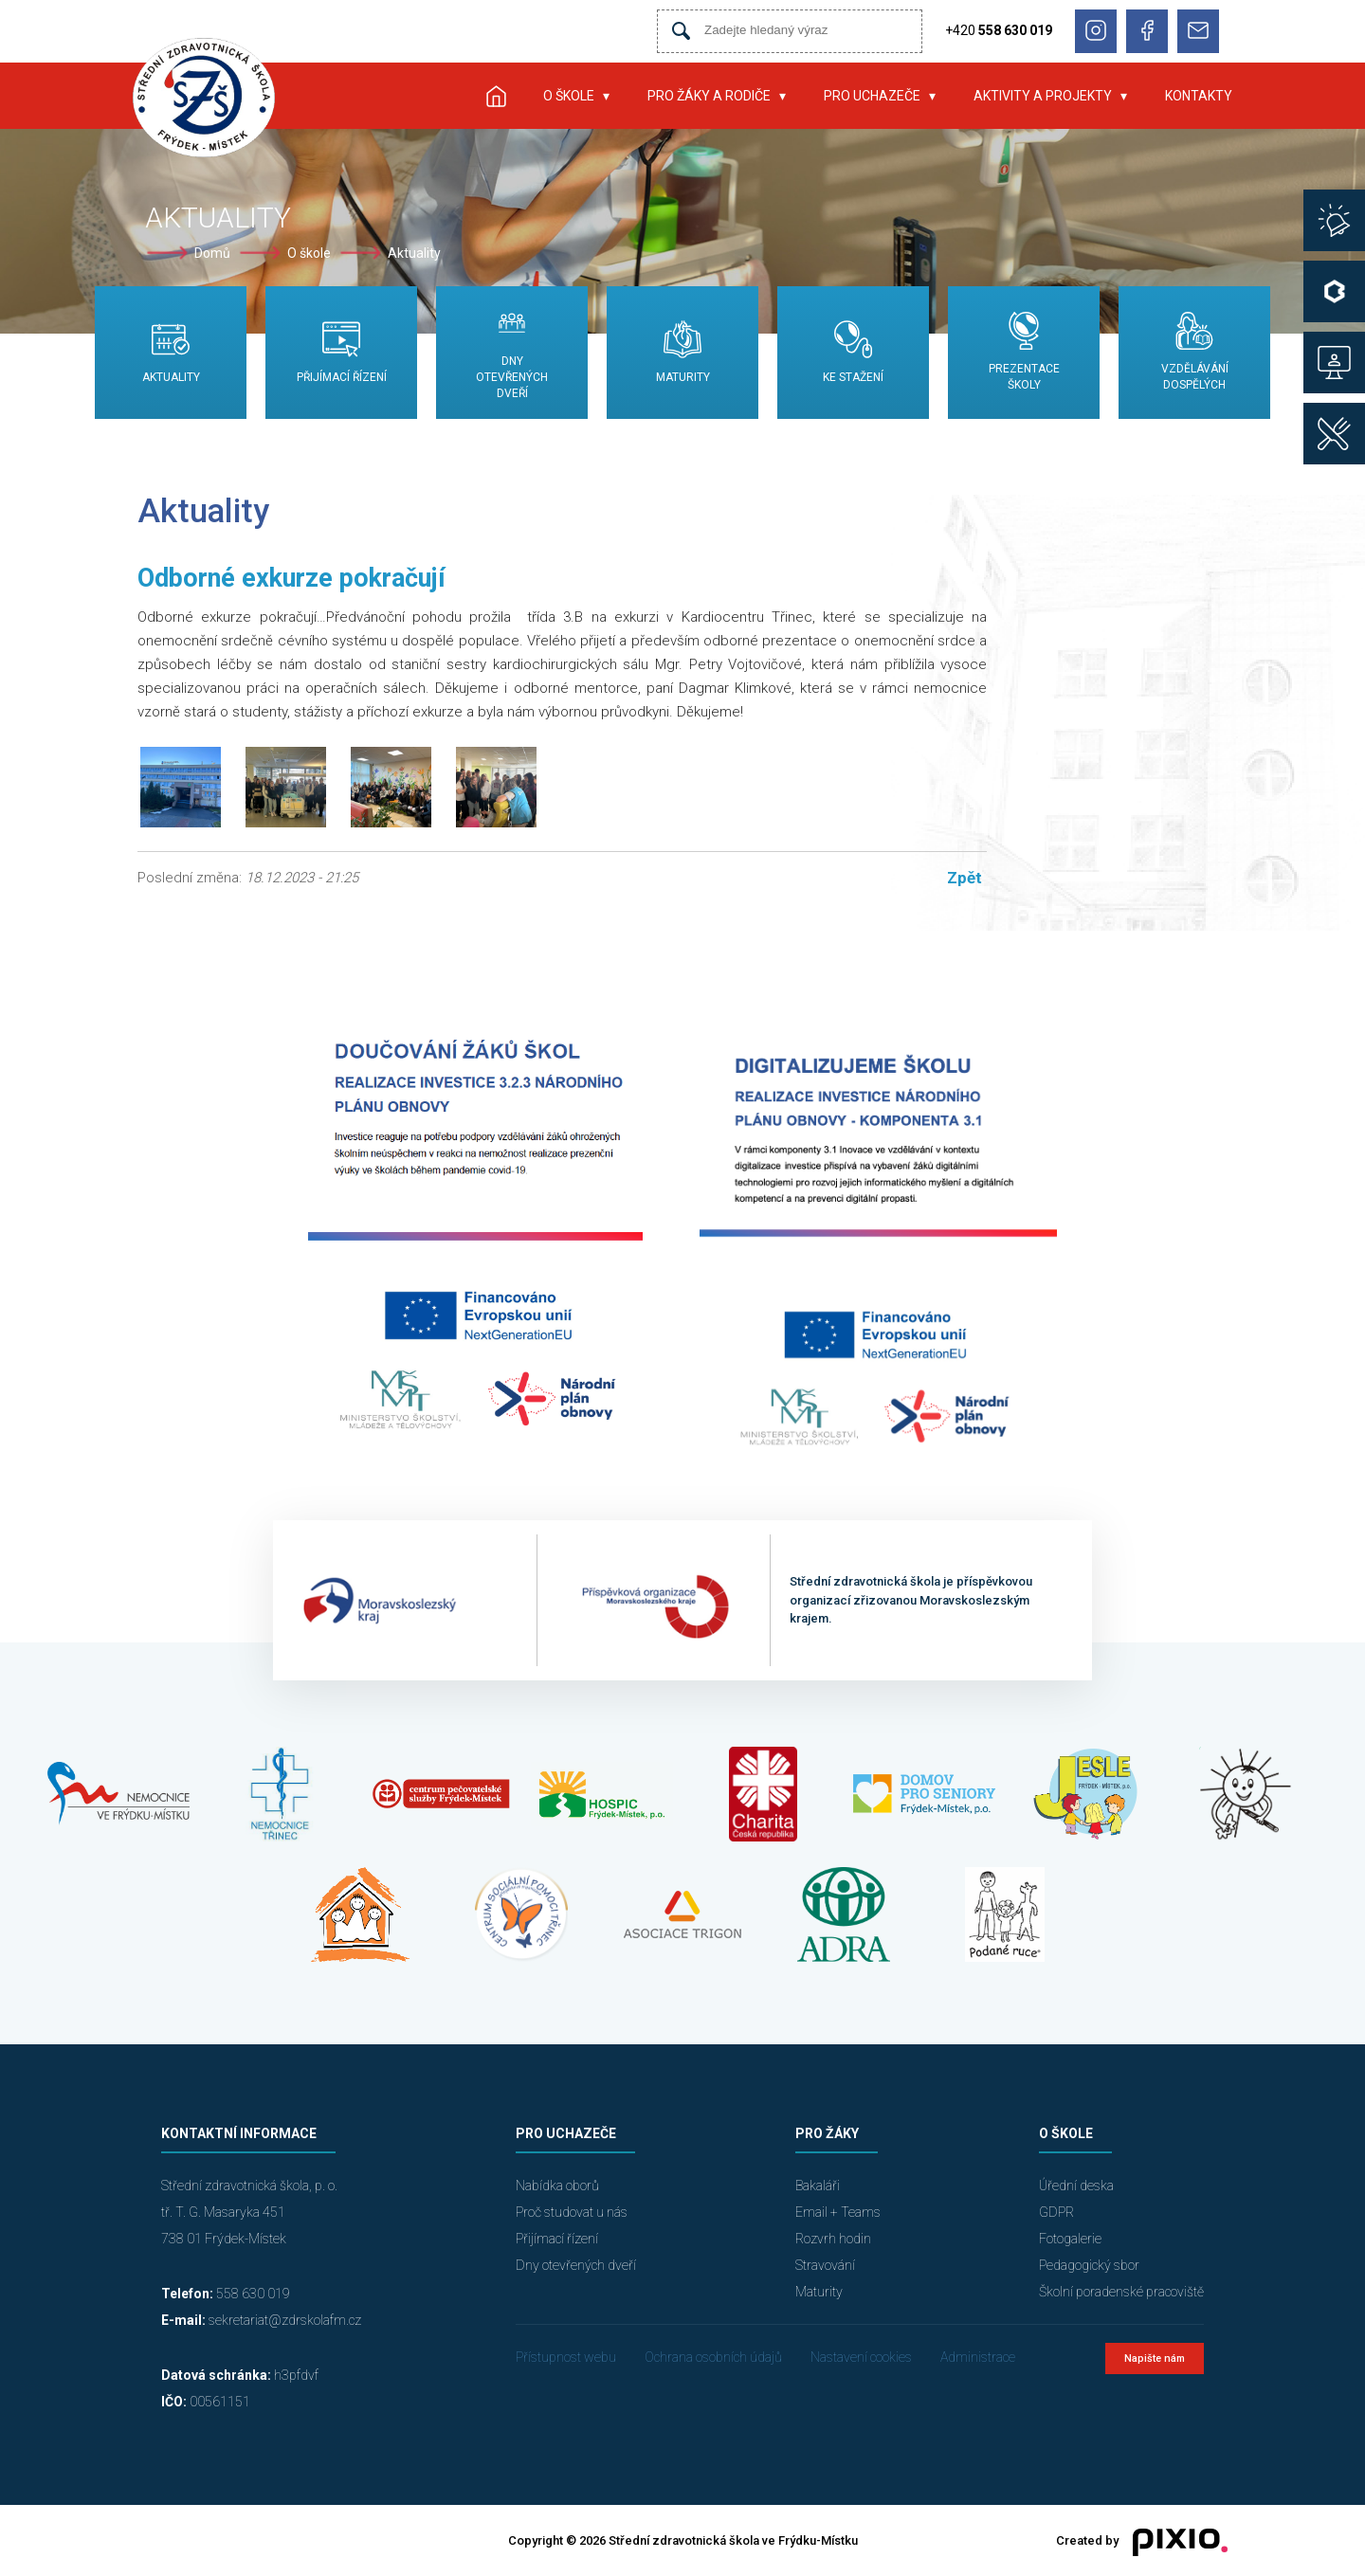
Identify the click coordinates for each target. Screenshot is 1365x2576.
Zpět (964, 877)
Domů (212, 253)
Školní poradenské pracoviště (1121, 2291)
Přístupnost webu (566, 2357)
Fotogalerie (1070, 2238)
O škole (568, 95)
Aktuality (414, 253)
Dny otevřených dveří (576, 2265)
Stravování (825, 2265)
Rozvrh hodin (833, 2238)
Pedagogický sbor (1089, 2265)
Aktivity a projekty (1043, 95)
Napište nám (1154, 2358)
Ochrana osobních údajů (713, 2357)
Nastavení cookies (861, 2357)
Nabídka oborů (557, 2185)
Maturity (819, 2291)
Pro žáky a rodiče (709, 95)
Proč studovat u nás (572, 2212)
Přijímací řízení (557, 2238)
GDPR (1056, 2212)
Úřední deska (1076, 2185)
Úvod (495, 96)
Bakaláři (817, 2185)
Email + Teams (838, 2212)
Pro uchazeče (872, 95)
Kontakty (1198, 95)
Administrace (977, 2357)
